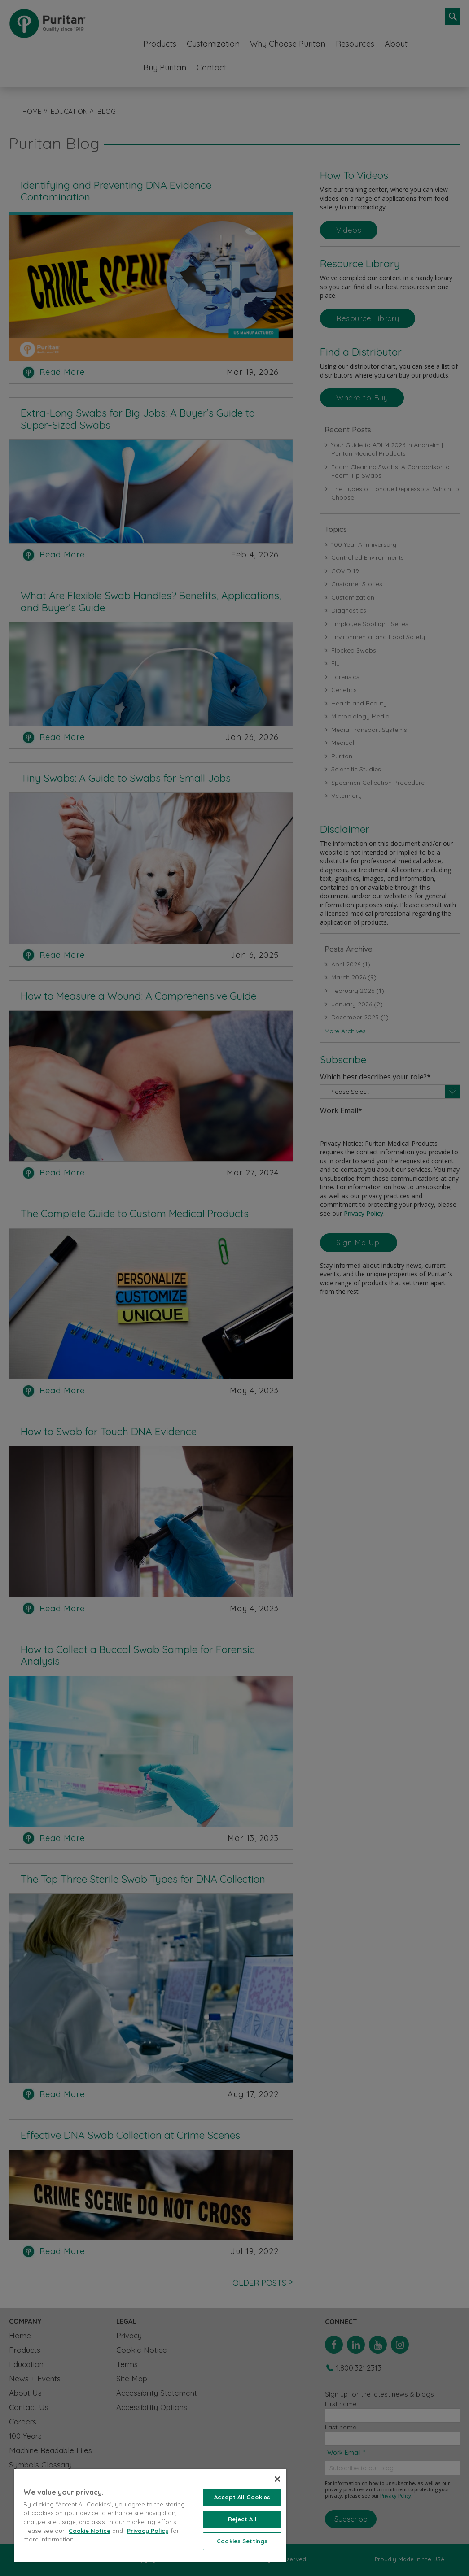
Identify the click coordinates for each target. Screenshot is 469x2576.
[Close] (277, 2479)
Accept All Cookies (242, 2497)
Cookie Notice (89, 2530)
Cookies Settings (242, 2541)
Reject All (242, 2519)
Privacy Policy (148, 2530)
